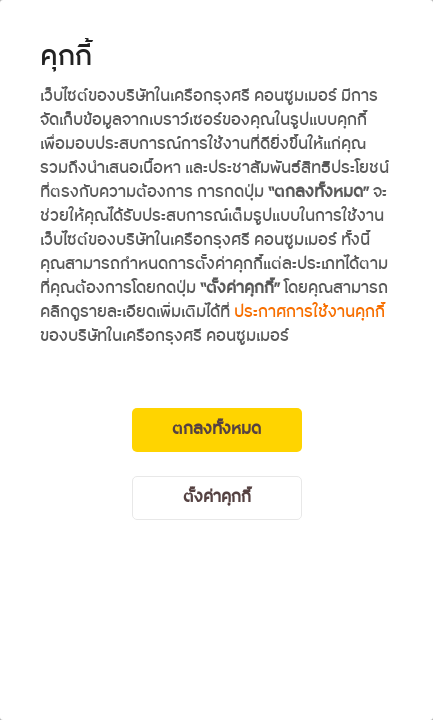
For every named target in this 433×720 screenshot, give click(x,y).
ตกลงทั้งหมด (216, 429)
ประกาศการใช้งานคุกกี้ (309, 312)
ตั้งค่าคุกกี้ (217, 497)
